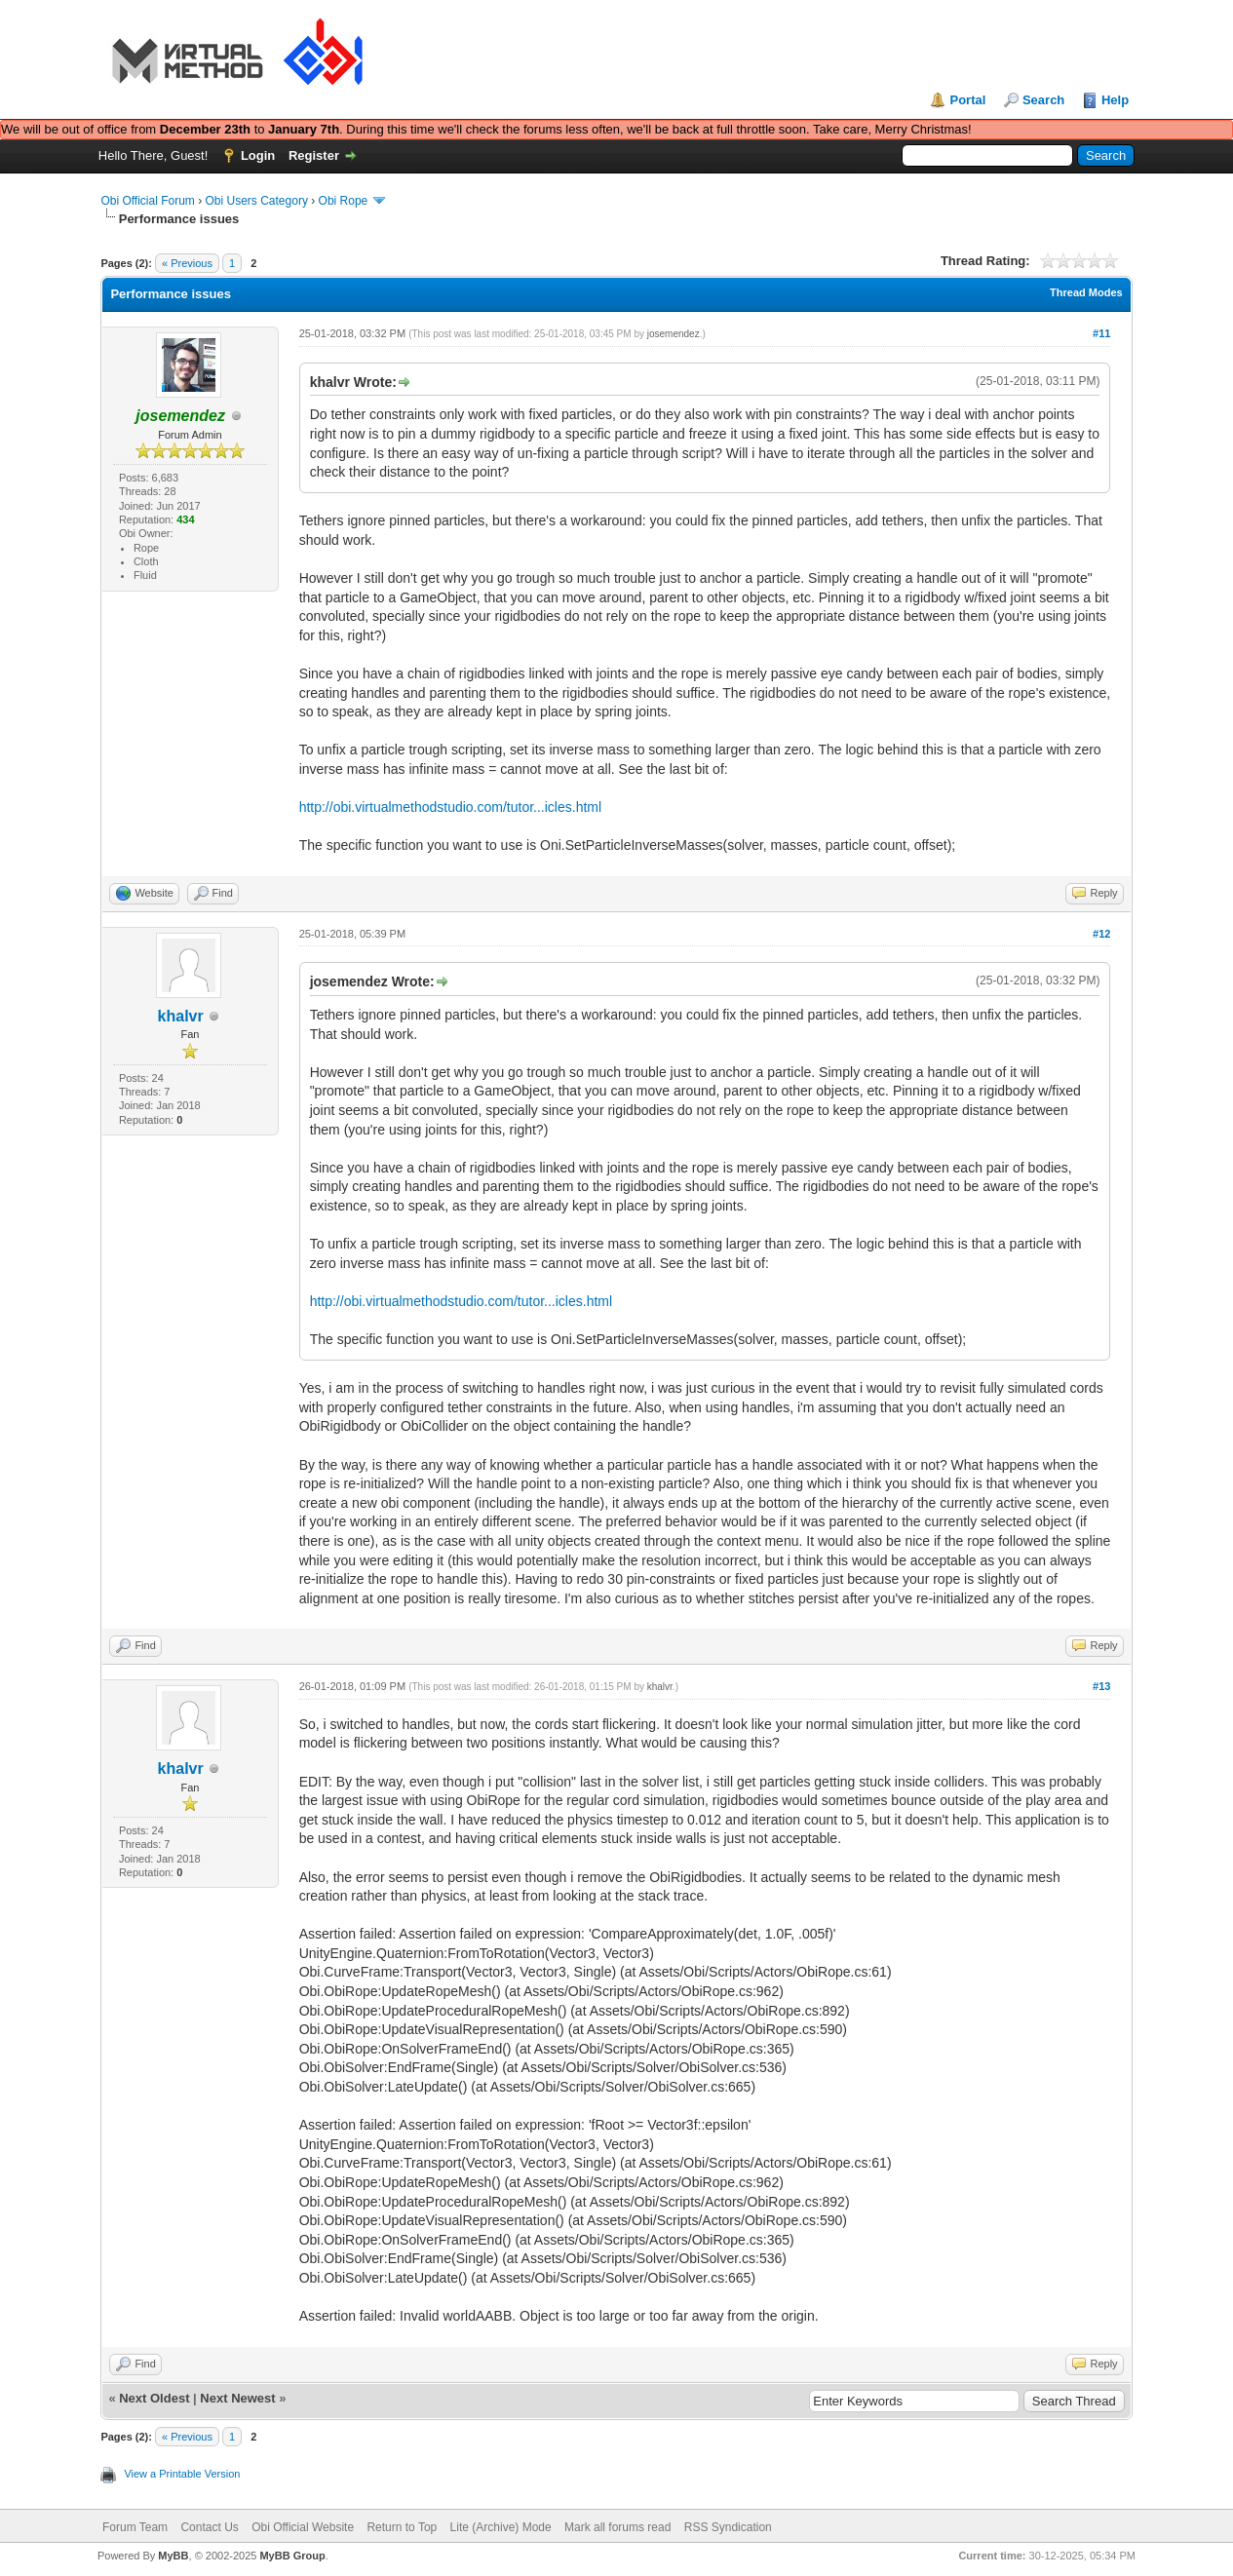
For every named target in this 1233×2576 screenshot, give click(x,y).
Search (1043, 100)
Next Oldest (154, 2398)
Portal (967, 100)
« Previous (187, 263)
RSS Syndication (728, 2527)
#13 (1101, 1686)
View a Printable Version (182, 2474)
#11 (1101, 333)
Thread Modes (1086, 292)
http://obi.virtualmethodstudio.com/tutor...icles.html (450, 807)
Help (1115, 100)
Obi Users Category (257, 201)
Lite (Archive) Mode (501, 2527)
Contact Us (209, 2527)
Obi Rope (343, 201)
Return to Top (401, 2527)
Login (258, 155)
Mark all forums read (617, 2527)
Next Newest (237, 2398)
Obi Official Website (302, 2527)
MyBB (173, 2555)
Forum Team (135, 2527)
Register (314, 155)
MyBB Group (292, 2555)
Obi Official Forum (147, 201)
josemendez (673, 333)
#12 (1101, 934)
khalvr (181, 1016)
